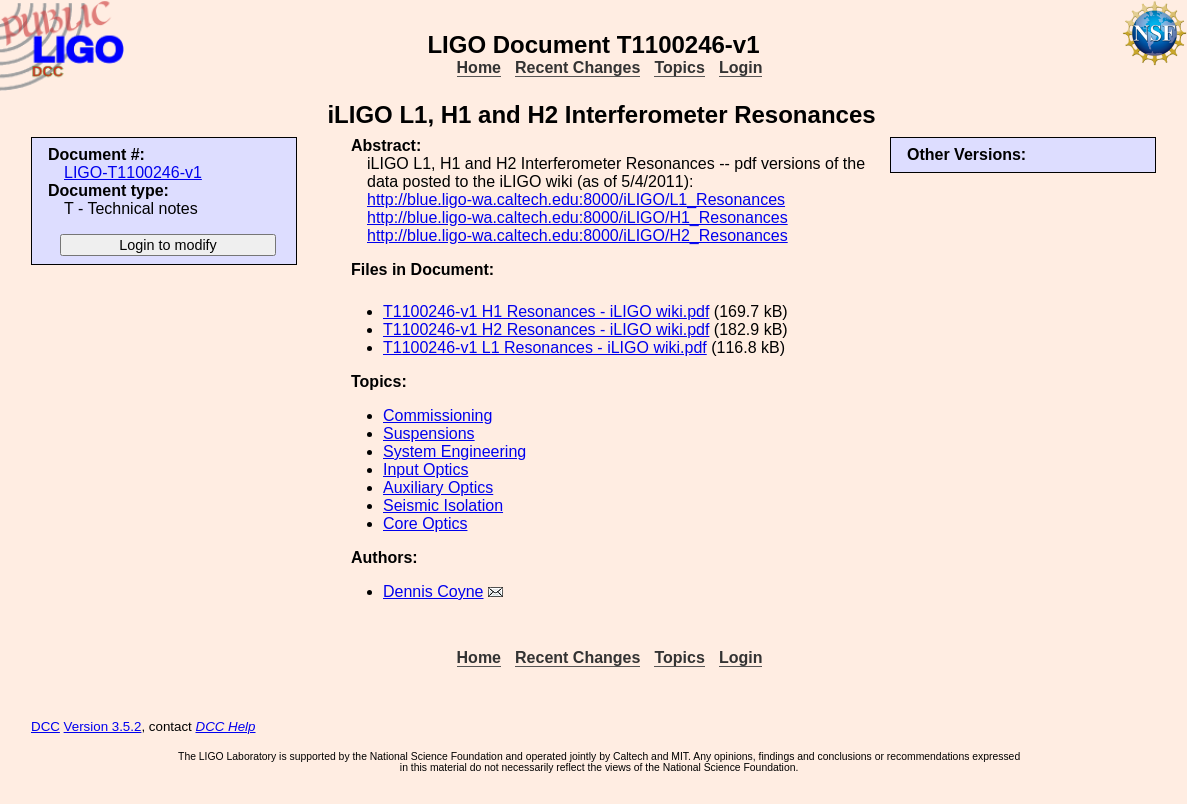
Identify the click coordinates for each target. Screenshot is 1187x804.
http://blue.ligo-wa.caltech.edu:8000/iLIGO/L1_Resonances (576, 199)
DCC (45, 726)
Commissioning (437, 415)
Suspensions (429, 433)
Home (479, 67)
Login (741, 67)
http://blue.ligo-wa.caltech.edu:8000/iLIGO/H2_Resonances (577, 235)
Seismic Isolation (443, 505)
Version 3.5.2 (103, 726)
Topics (679, 67)
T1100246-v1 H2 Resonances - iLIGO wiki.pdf (546, 329)
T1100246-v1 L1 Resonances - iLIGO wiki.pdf (545, 347)
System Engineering (454, 451)
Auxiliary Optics (438, 487)
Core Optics (425, 523)
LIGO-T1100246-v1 (133, 172)
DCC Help (226, 726)
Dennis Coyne (433, 591)
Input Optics (425, 469)
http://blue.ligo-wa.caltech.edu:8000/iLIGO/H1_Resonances (577, 217)
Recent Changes (577, 67)
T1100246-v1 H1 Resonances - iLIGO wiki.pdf (546, 311)
